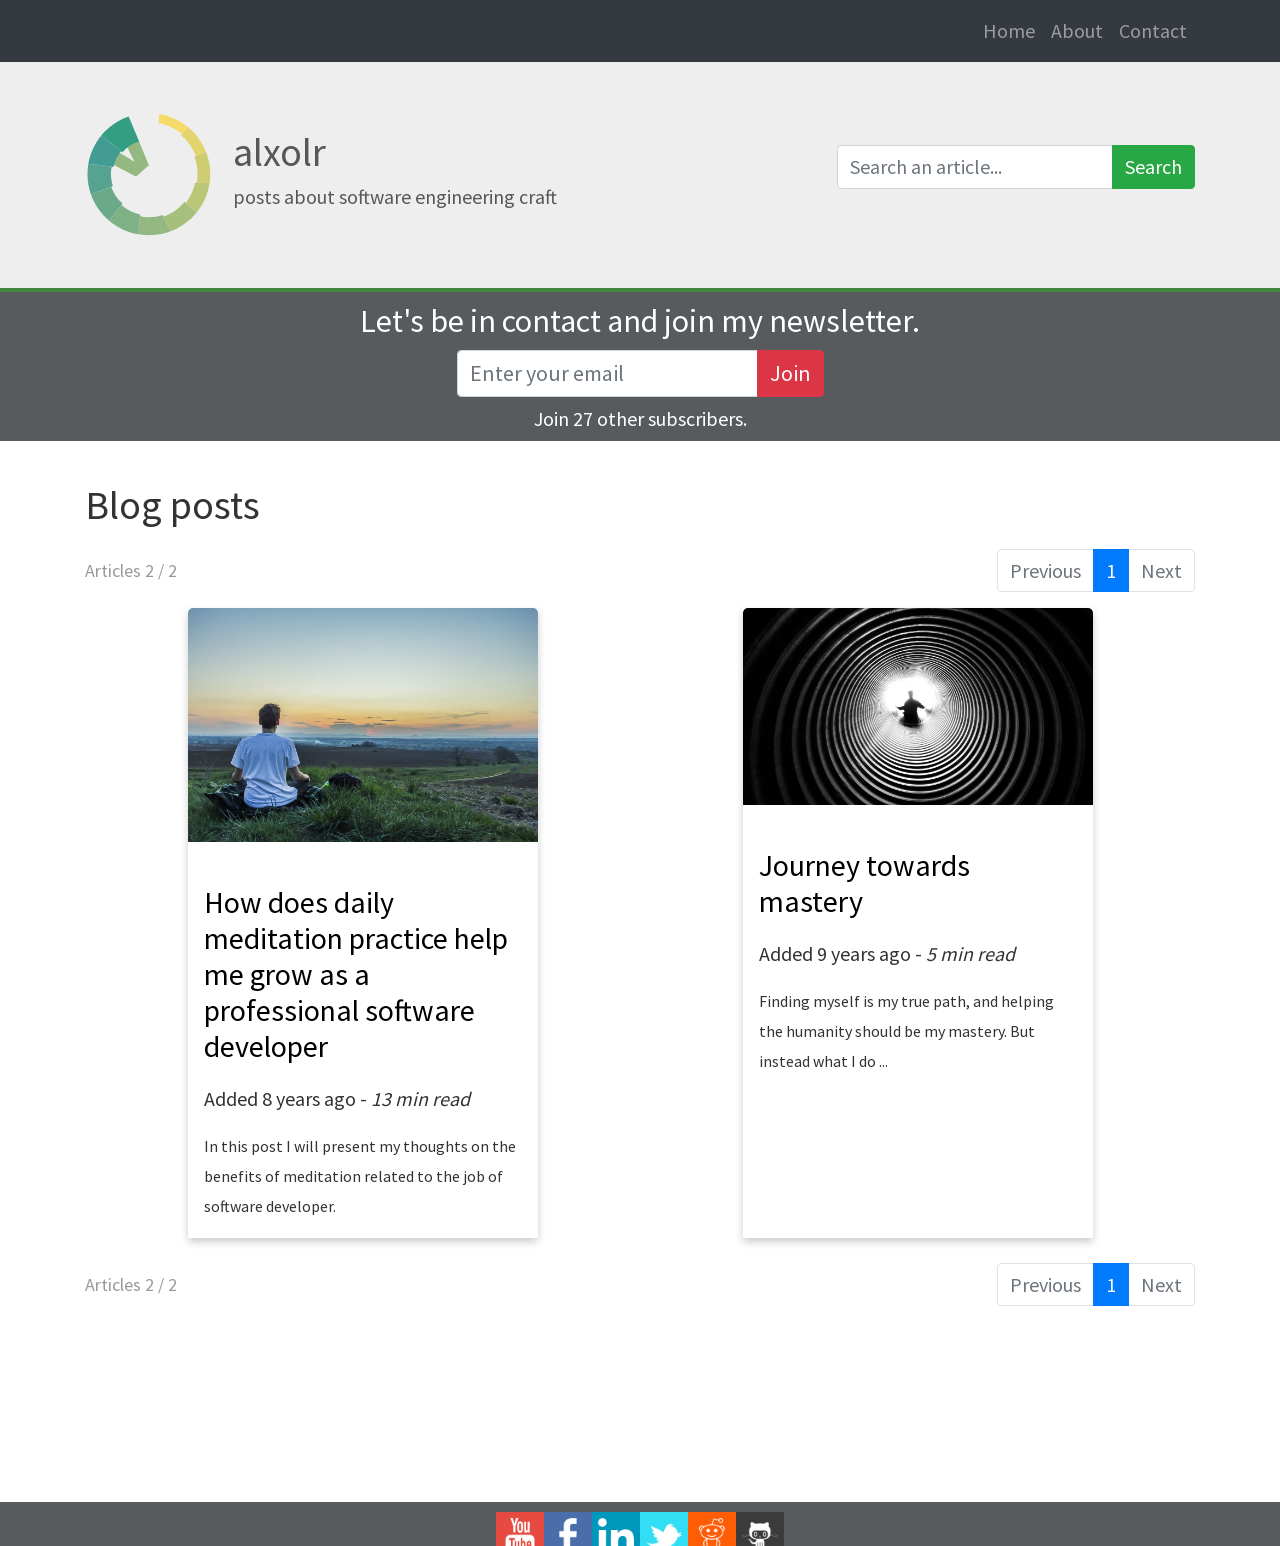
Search (1153, 166)
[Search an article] (975, 167)
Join (790, 373)
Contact (1153, 30)
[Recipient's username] (607, 373)
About (1077, 30)
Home (1013, 29)
